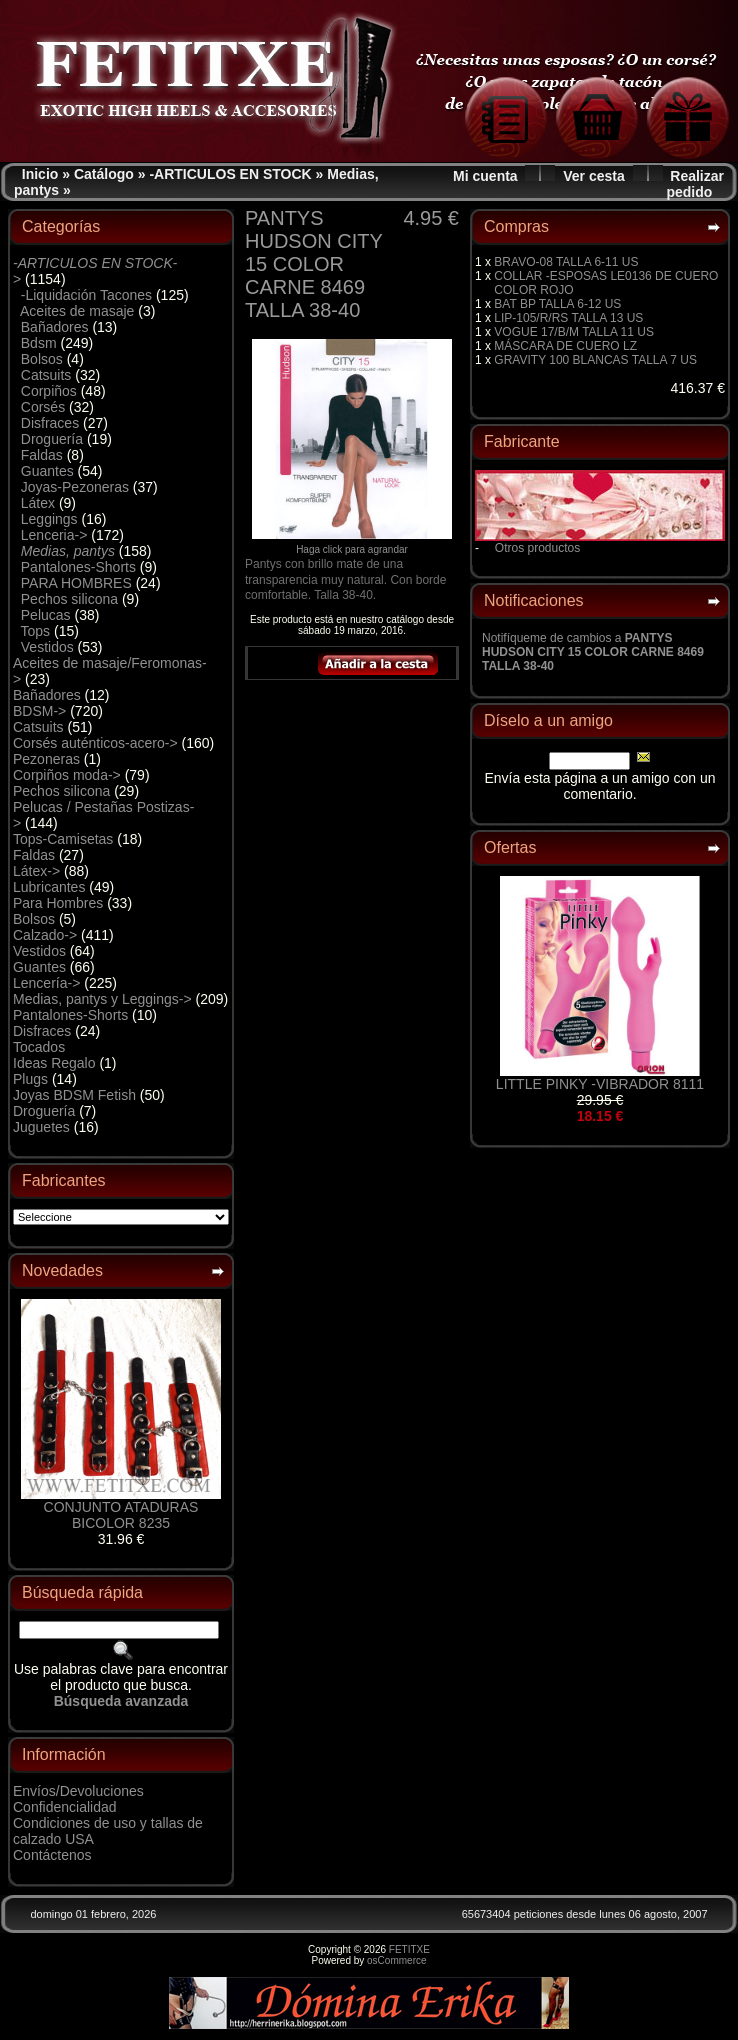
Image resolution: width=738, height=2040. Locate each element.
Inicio (40, 174)
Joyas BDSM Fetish (74, 1095)
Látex (38, 503)
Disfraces (50, 423)
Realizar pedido (695, 184)
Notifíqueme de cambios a (593, 652)
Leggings (49, 519)
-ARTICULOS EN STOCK (230, 174)
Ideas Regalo (54, 1063)
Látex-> (36, 871)
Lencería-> (46, 983)
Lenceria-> (54, 535)
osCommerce (396, 1960)
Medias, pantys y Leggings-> (102, 999)
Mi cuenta (485, 176)
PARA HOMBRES (76, 583)
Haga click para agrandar (352, 545)
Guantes (47, 471)
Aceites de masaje (77, 311)
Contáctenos (52, 1855)
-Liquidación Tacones (86, 295)
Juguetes (41, 1127)
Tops (36, 631)
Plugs (30, 1079)
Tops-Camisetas (63, 839)
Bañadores (55, 327)
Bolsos (42, 359)
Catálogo (104, 174)
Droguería (52, 439)
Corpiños (49, 391)
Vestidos (47, 647)
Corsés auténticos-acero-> (95, 743)
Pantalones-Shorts (78, 567)
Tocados (39, 1047)
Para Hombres (58, 903)
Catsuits (46, 375)
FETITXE (409, 1949)
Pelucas (46, 615)
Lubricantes (49, 887)
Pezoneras (46, 759)
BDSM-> (39, 711)
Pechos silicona (69, 599)
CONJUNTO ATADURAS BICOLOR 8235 (121, 1515)
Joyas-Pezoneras (75, 487)
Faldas (42, 455)
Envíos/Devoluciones (78, 1791)
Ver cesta (594, 176)
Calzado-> (45, 935)
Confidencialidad (65, 1807)
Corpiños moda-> (67, 775)
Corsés (43, 407)
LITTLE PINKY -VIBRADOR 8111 (600, 1084)
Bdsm (39, 343)
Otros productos (537, 548)
